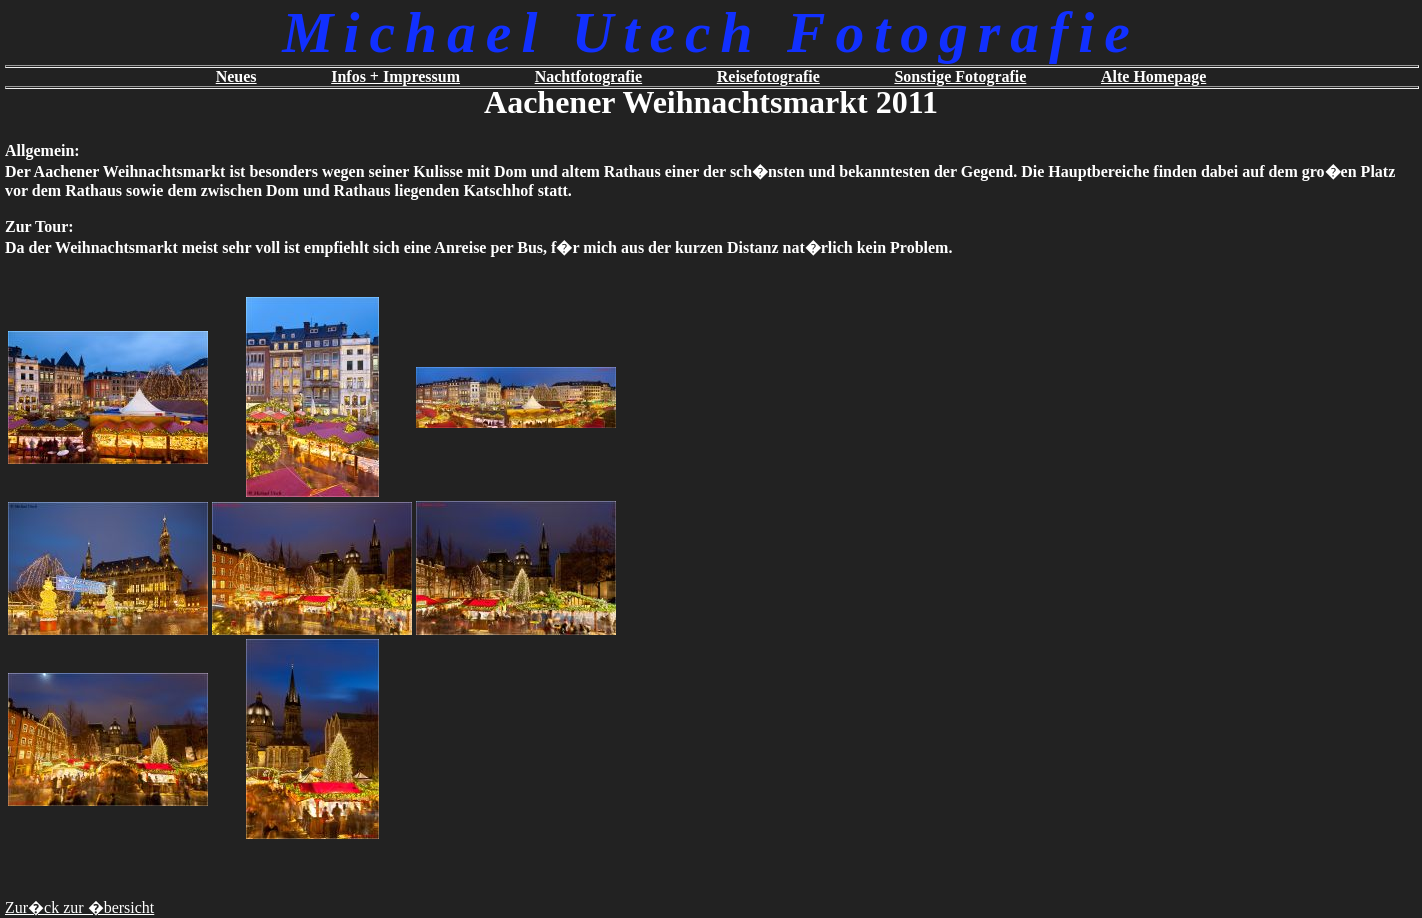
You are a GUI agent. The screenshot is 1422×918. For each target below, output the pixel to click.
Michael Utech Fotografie (710, 32)
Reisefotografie (768, 76)
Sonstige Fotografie (960, 76)
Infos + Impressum (395, 76)
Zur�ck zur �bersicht (79, 907)
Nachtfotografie (589, 76)
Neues (236, 76)
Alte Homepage (1153, 76)
